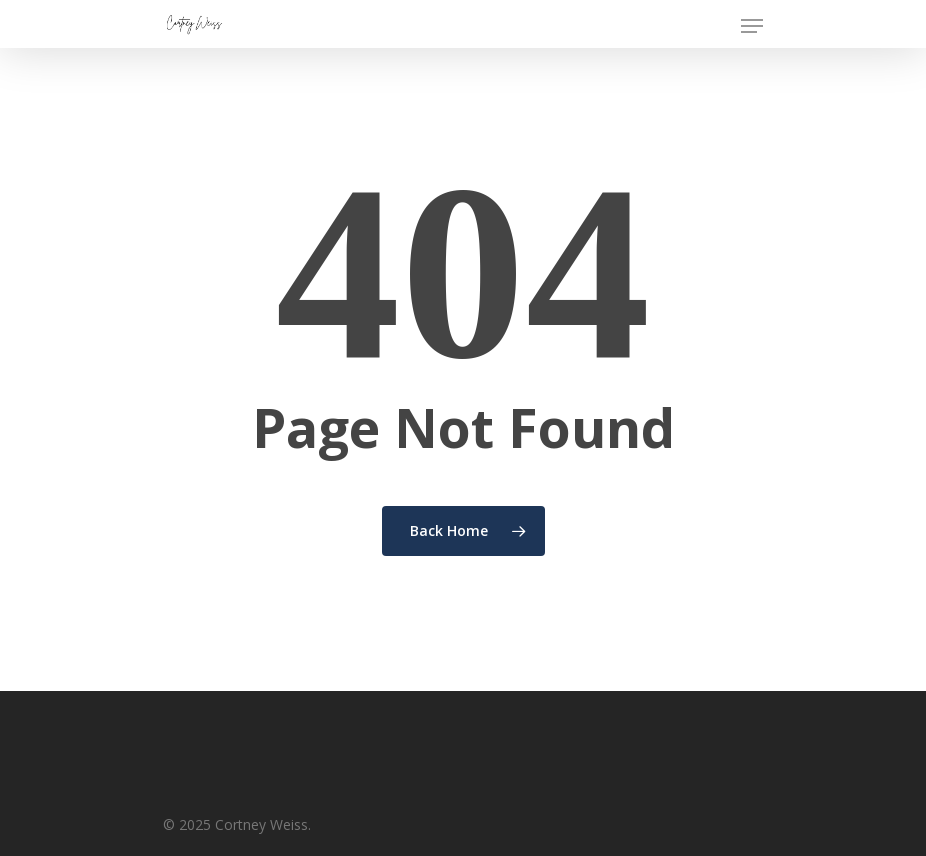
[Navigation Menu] (752, 26)
